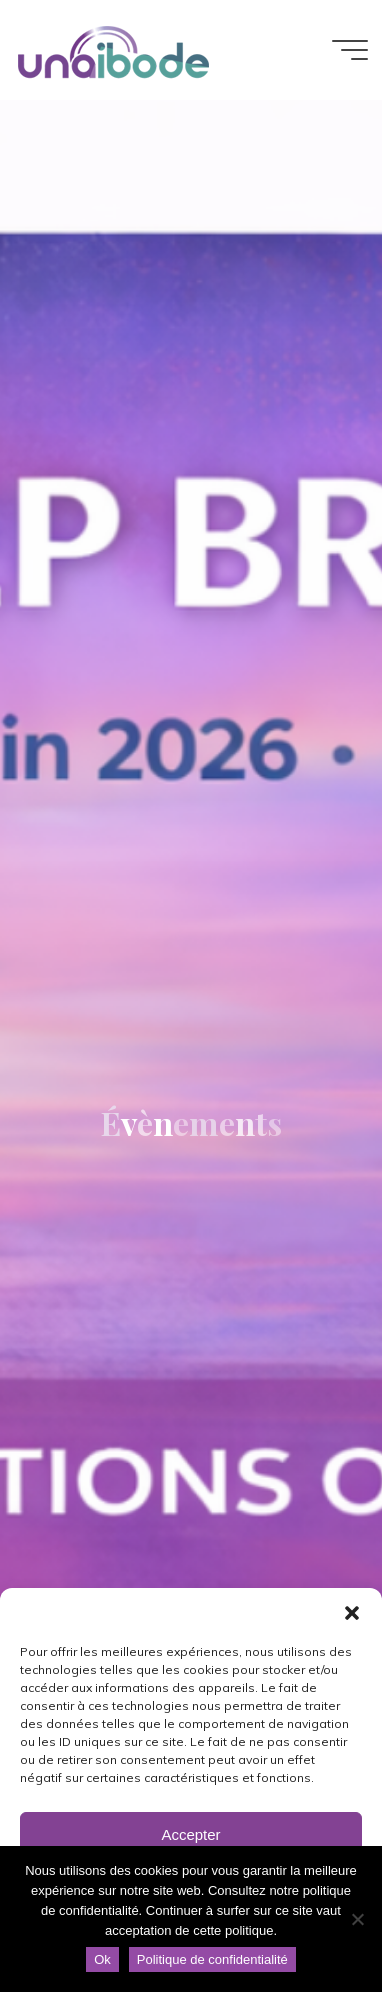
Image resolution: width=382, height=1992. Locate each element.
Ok (102, 1959)
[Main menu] (350, 50)
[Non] (357, 1919)
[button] (352, 1613)
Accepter (190, 1834)
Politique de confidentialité (212, 1959)
